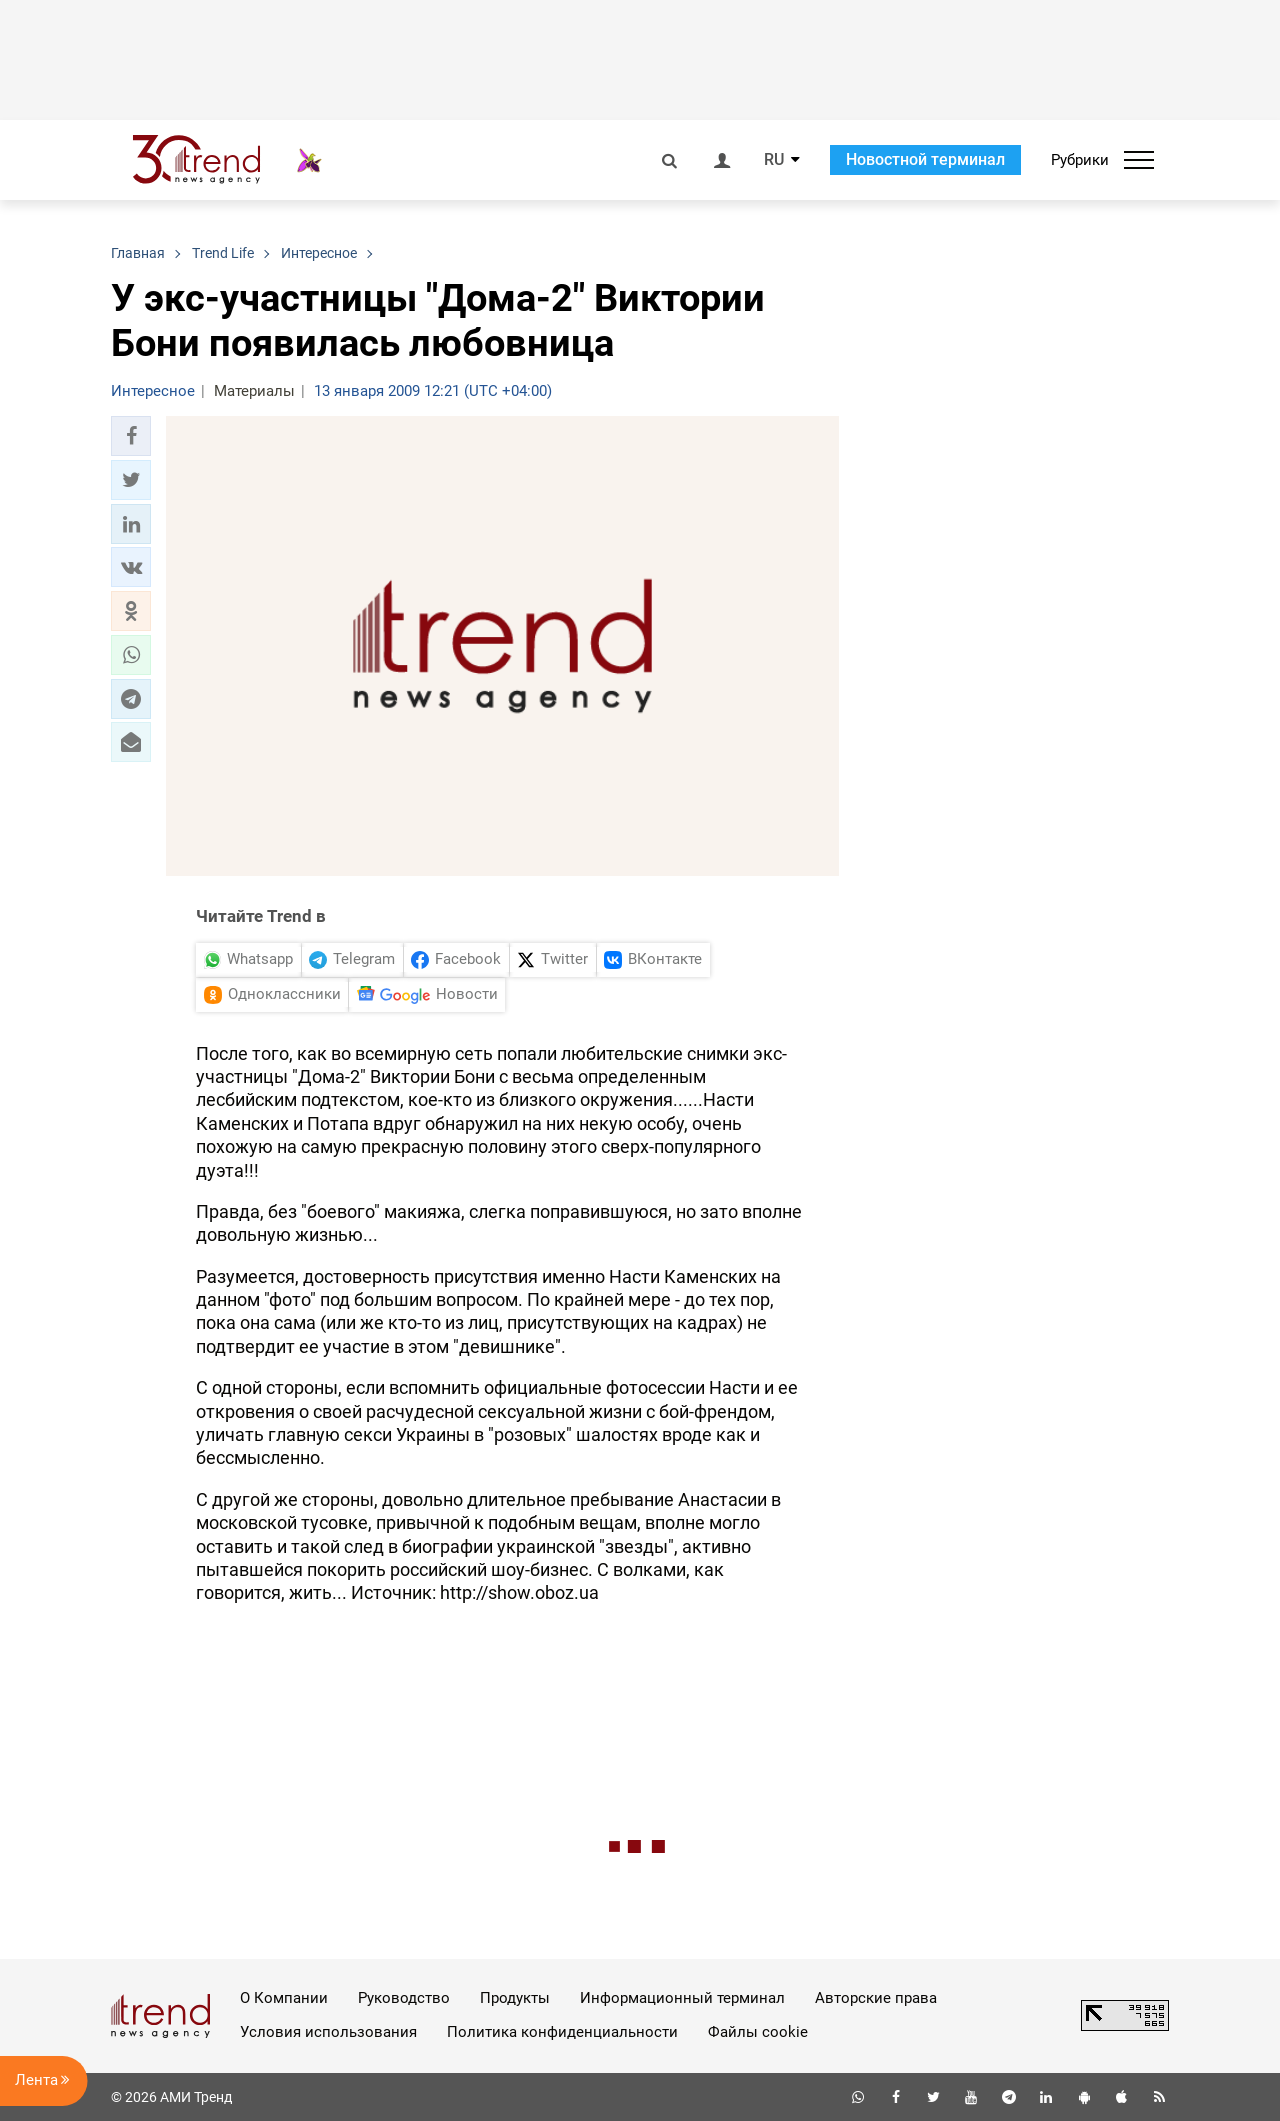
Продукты (515, 1998)
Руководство (404, 1998)
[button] (131, 436)
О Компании (284, 1998)
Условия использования (328, 2032)
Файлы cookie (758, 2032)
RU (774, 160)
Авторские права (876, 1998)
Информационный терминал (682, 1998)
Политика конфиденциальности (562, 2032)
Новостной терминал (925, 159)
